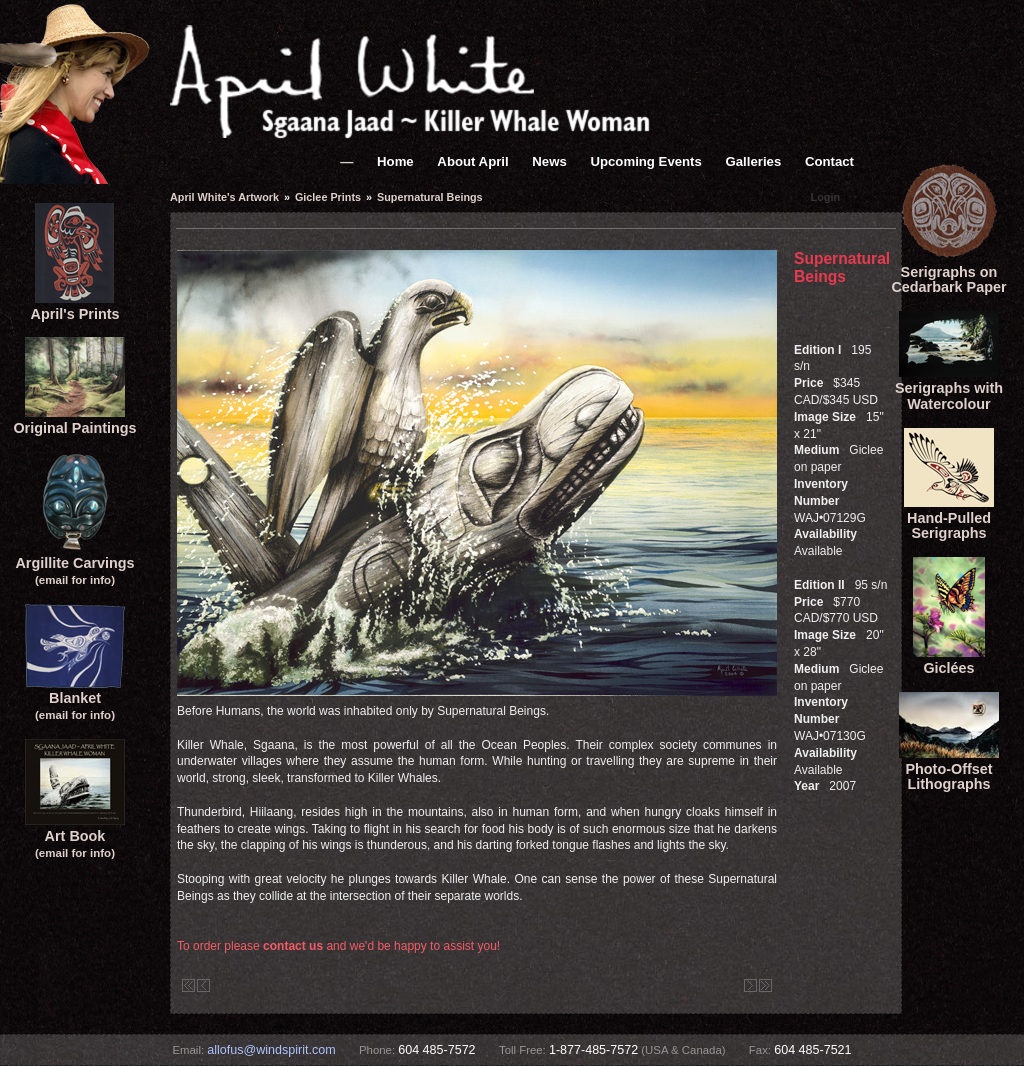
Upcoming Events (645, 161)
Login (825, 197)
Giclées (949, 660)
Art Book (75, 835)
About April (472, 161)
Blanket (75, 698)
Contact (829, 161)
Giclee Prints (328, 197)
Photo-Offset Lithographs (949, 769)
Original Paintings (74, 420)
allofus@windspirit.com (271, 1050)
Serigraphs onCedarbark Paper (948, 272)
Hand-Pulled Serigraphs (949, 518)
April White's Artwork (224, 197)
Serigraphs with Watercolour (949, 388)
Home (395, 161)
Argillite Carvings (74, 562)
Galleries (754, 161)
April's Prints (75, 306)
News (549, 161)
